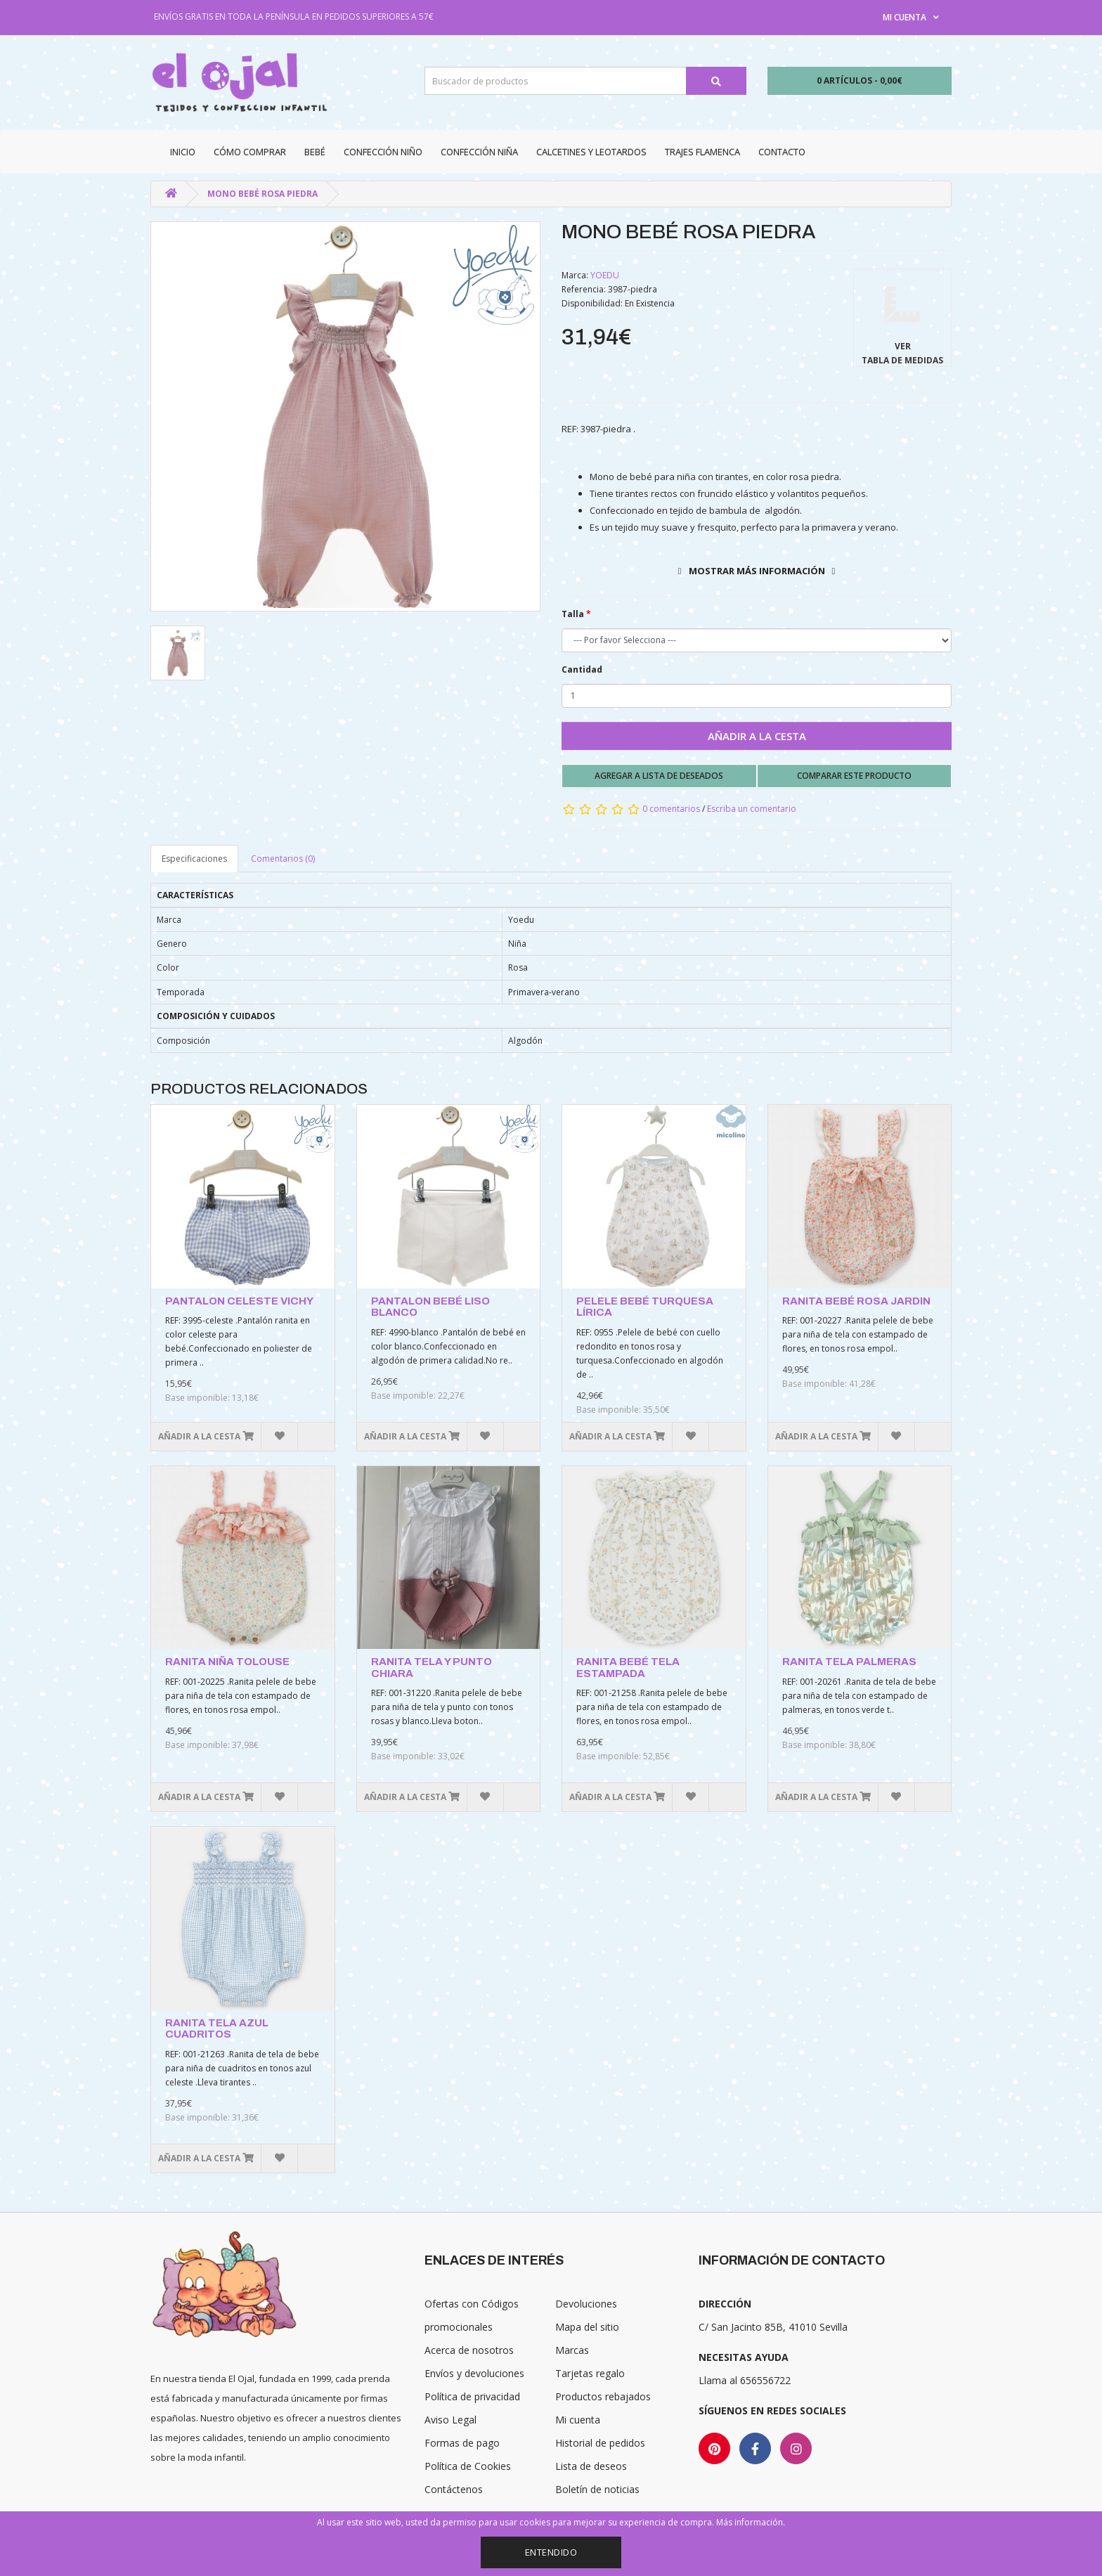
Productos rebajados (603, 2396)
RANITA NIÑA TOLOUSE (227, 1661)
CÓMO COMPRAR (250, 151)
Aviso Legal (450, 2419)
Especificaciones (194, 859)
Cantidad (582, 669)
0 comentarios (671, 809)
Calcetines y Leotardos (591, 151)
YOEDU (604, 275)
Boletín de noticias (597, 2489)
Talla (573, 614)
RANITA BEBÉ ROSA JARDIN (856, 1301)
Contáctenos (453, 2489)
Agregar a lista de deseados (659, 776)
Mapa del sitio (587, 2327)
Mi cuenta (577, 2419)
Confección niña (479, 151)
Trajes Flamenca (702, 151)
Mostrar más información (757, 570)
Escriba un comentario (751, 809)
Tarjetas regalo (590, 2373)
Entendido (551, 2552)
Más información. (750, 2522)
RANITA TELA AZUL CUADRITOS (216, 2028)
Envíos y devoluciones (474, 2373)
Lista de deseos (591, 2466)
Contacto (781, 151)
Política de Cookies (467, 2466)
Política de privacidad (472, 2396)
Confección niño (383, 151)
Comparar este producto (854, 776)
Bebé (314, 151)
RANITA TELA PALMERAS (849, 1661)
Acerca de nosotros (469, 2350)
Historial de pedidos (600, 2442)
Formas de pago (462, 2442)
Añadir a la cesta (757, 736)
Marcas (572, 2350)
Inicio (182, 151)
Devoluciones (586, 2303)
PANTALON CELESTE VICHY (239, 1301)
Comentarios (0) (283, 859)
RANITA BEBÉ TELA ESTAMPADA (628, 1667)
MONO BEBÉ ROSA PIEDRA (262, 194)
